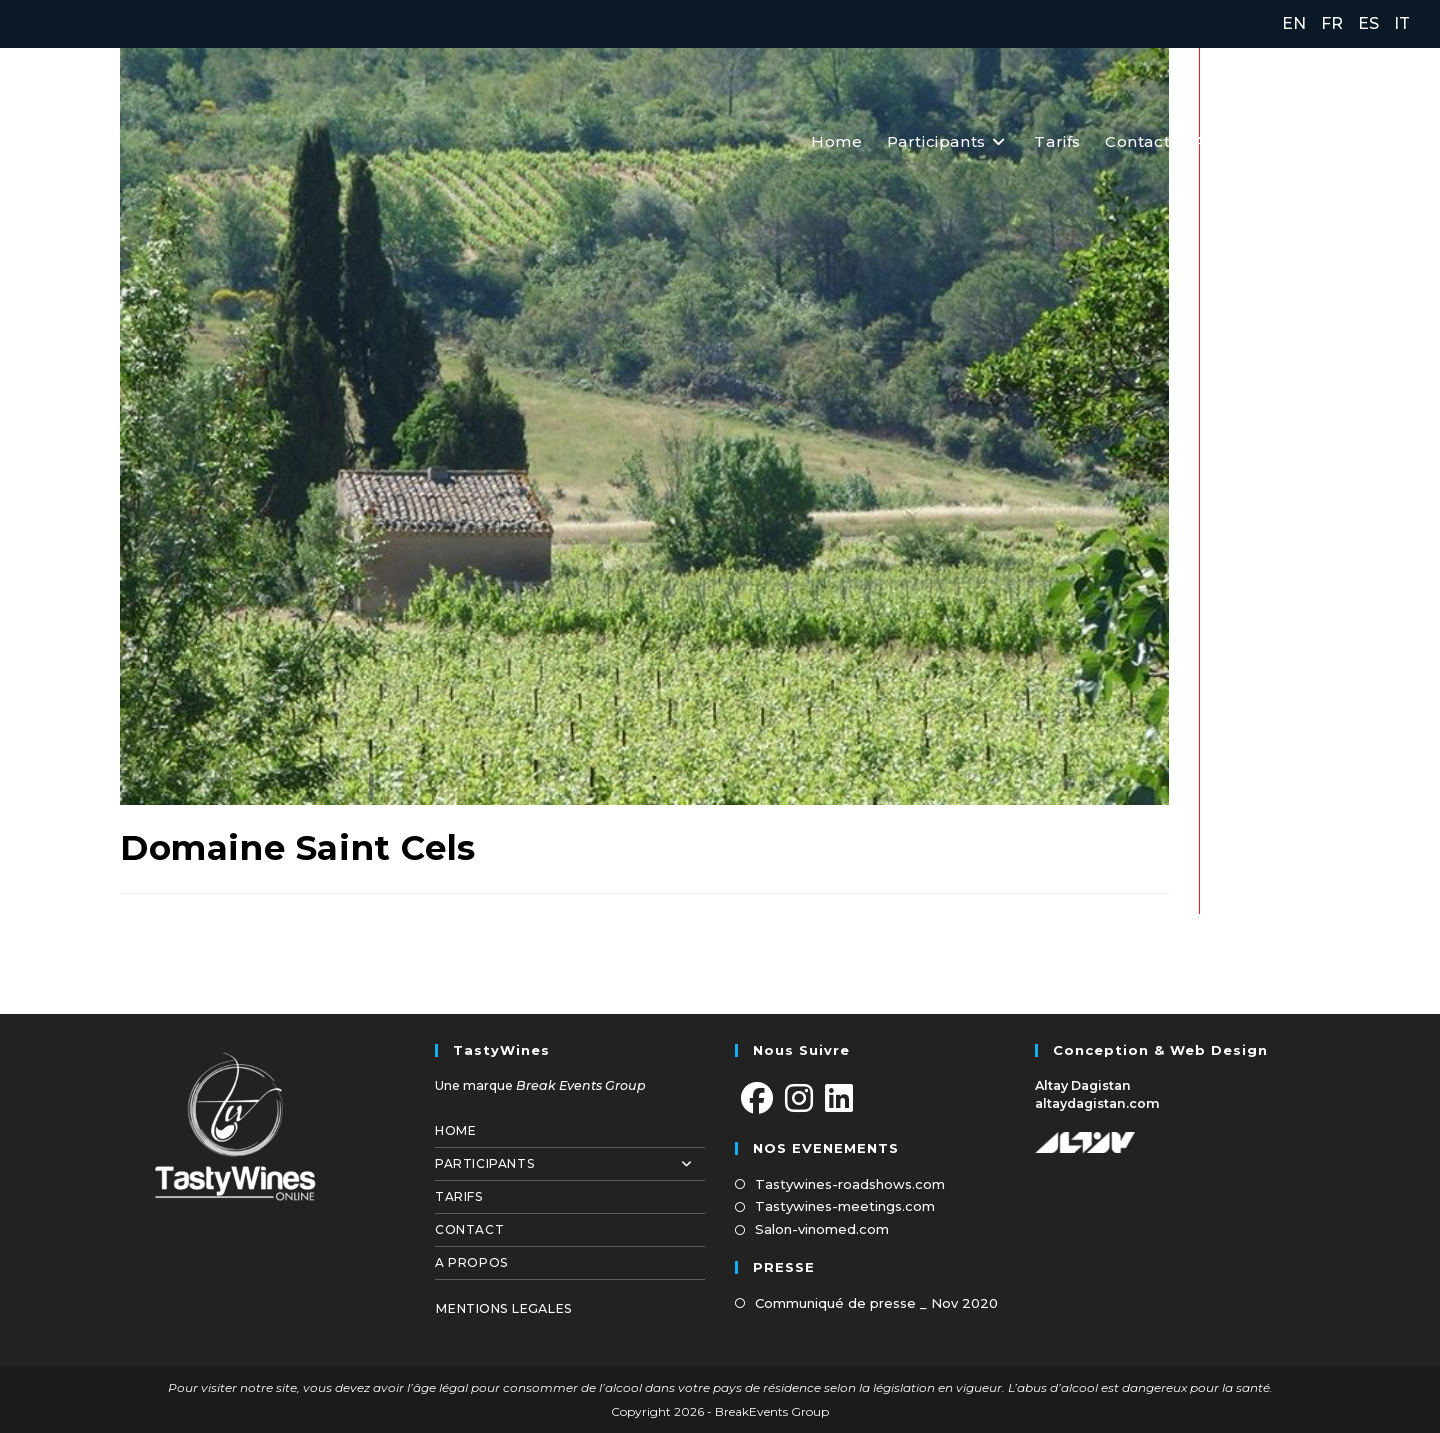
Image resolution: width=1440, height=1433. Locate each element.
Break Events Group (581, 1085)
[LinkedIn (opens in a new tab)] (1397, 140)
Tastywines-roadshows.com (850, 1184)
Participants (570, 1164)
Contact (469, 1229)
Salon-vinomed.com (822, 1229)
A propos (471, 1262)
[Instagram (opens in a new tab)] (1356, 140)
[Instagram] (799, 1099)
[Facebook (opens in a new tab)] (1313, 140)
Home (455, 1130)
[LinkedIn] (839, 1099)
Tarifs (459, 1196)
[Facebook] (757, 1099)
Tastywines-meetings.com (845, 1206)
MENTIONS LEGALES (503, 1308)
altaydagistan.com (1097, 1103)
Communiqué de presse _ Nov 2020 (876, 1303)
